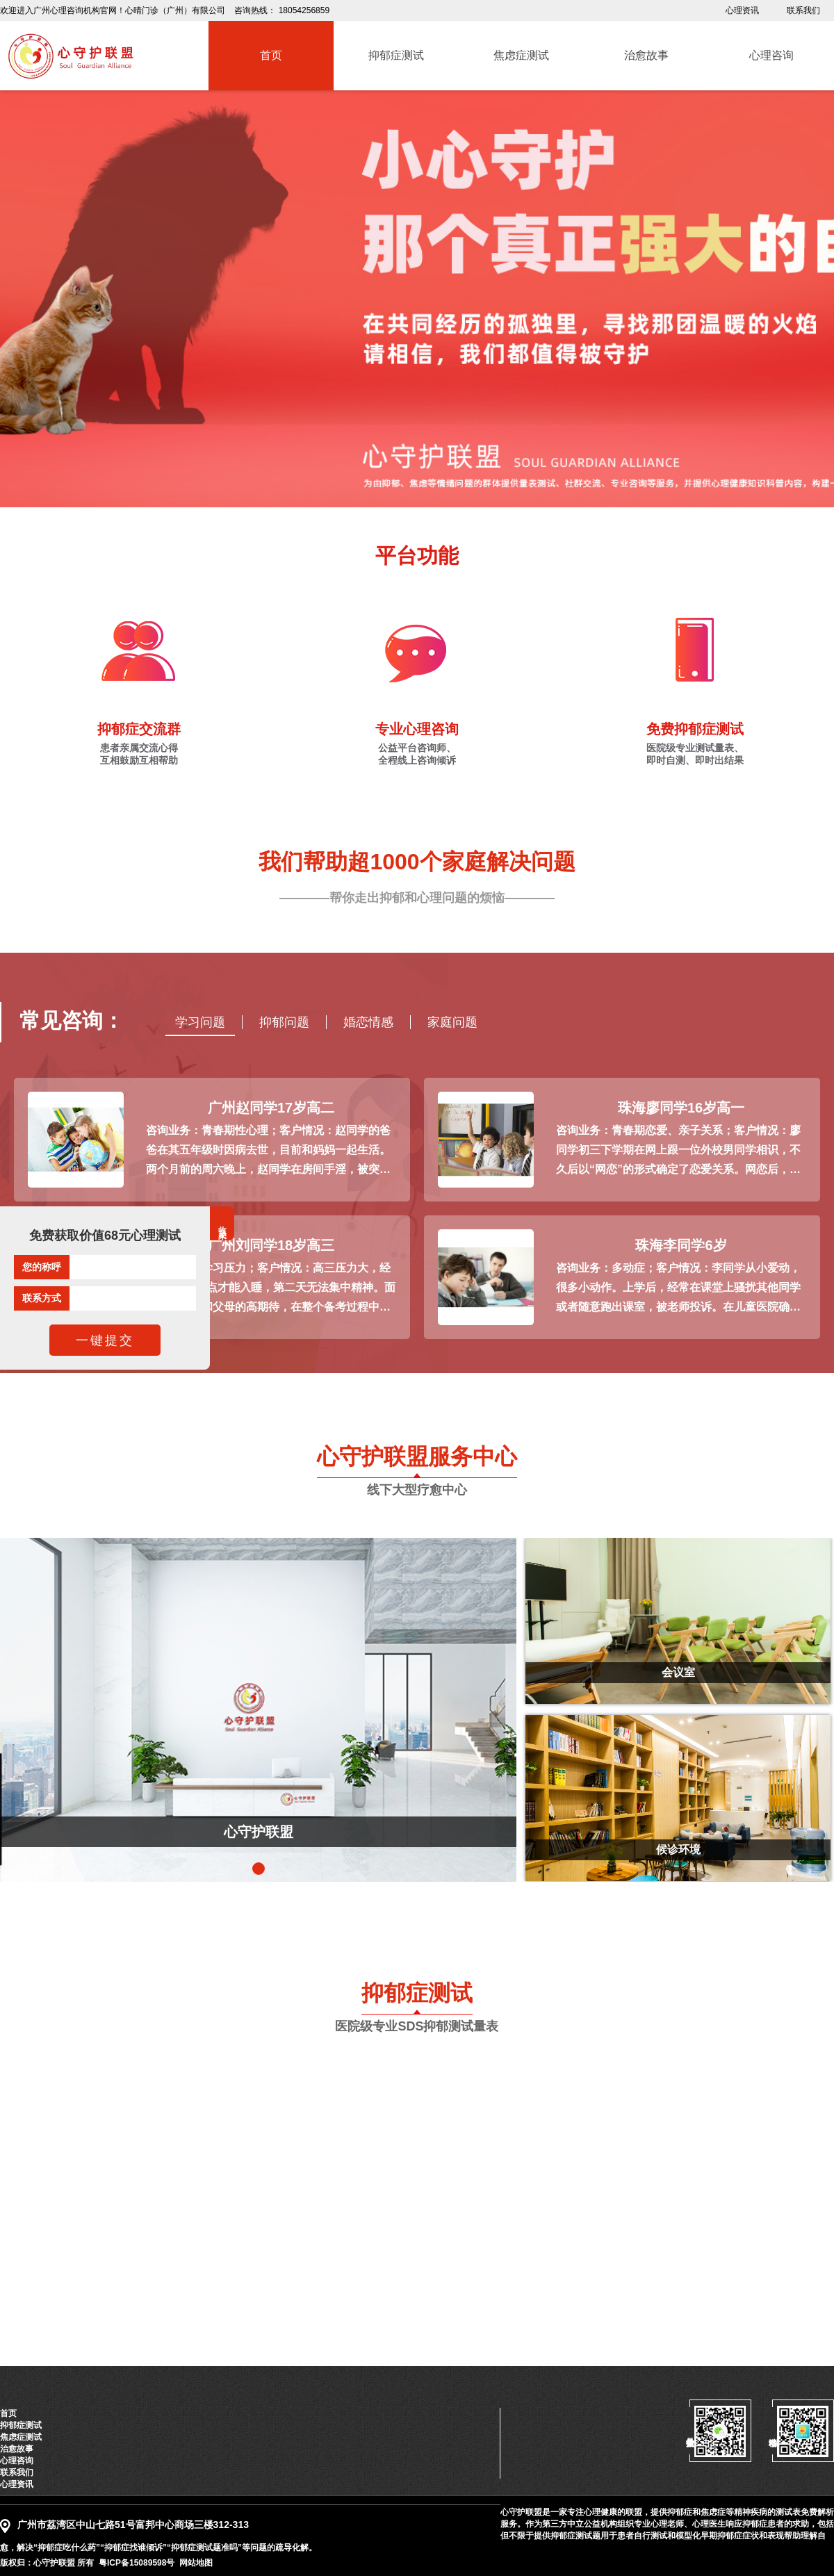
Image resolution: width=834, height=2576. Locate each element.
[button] (258, 1868)
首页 (8, 2413)
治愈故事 (16, 2449)
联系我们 (803, 10)
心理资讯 (742, 10)
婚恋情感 (368, 1022)
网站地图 (196, 2563)
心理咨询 (16, 2461)
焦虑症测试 (21, 2437)
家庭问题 (452, 1022)
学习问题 (200, 1022)
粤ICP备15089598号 (136, 2563)
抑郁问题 (284, 1022)
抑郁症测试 (21, 2425)
